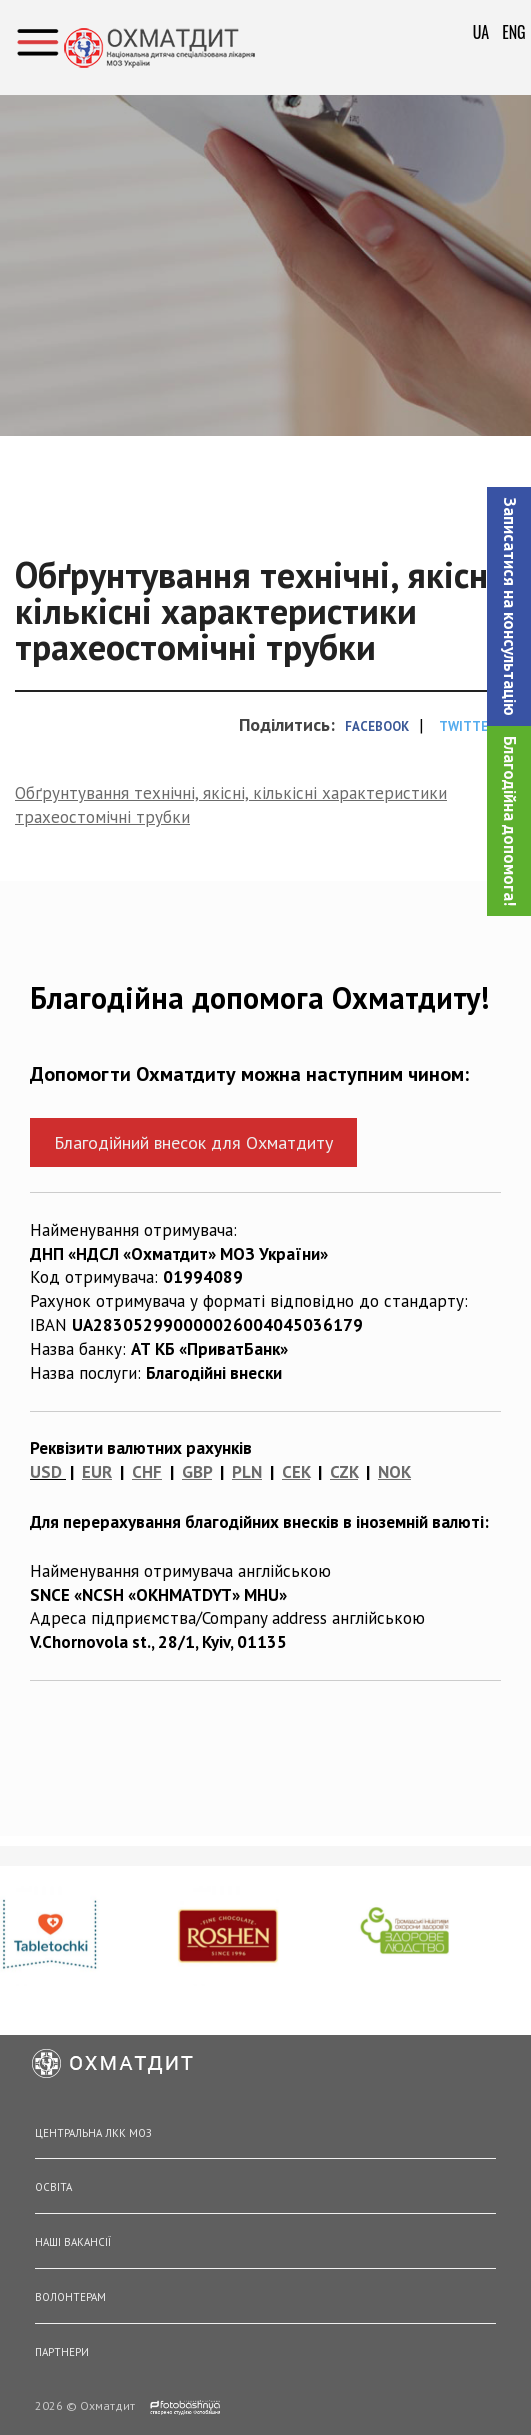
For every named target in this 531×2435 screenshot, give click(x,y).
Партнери (62, 2352)
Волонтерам (70, 2297)
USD (46, 1472)
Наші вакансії (73, 2242)
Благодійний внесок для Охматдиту (193, 1142)
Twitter (467, 726)
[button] (509, 606)
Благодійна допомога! (510, 821)
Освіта (53, 2187)
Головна (257, 166)
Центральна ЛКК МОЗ (93, 2133)
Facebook (377, 726)
